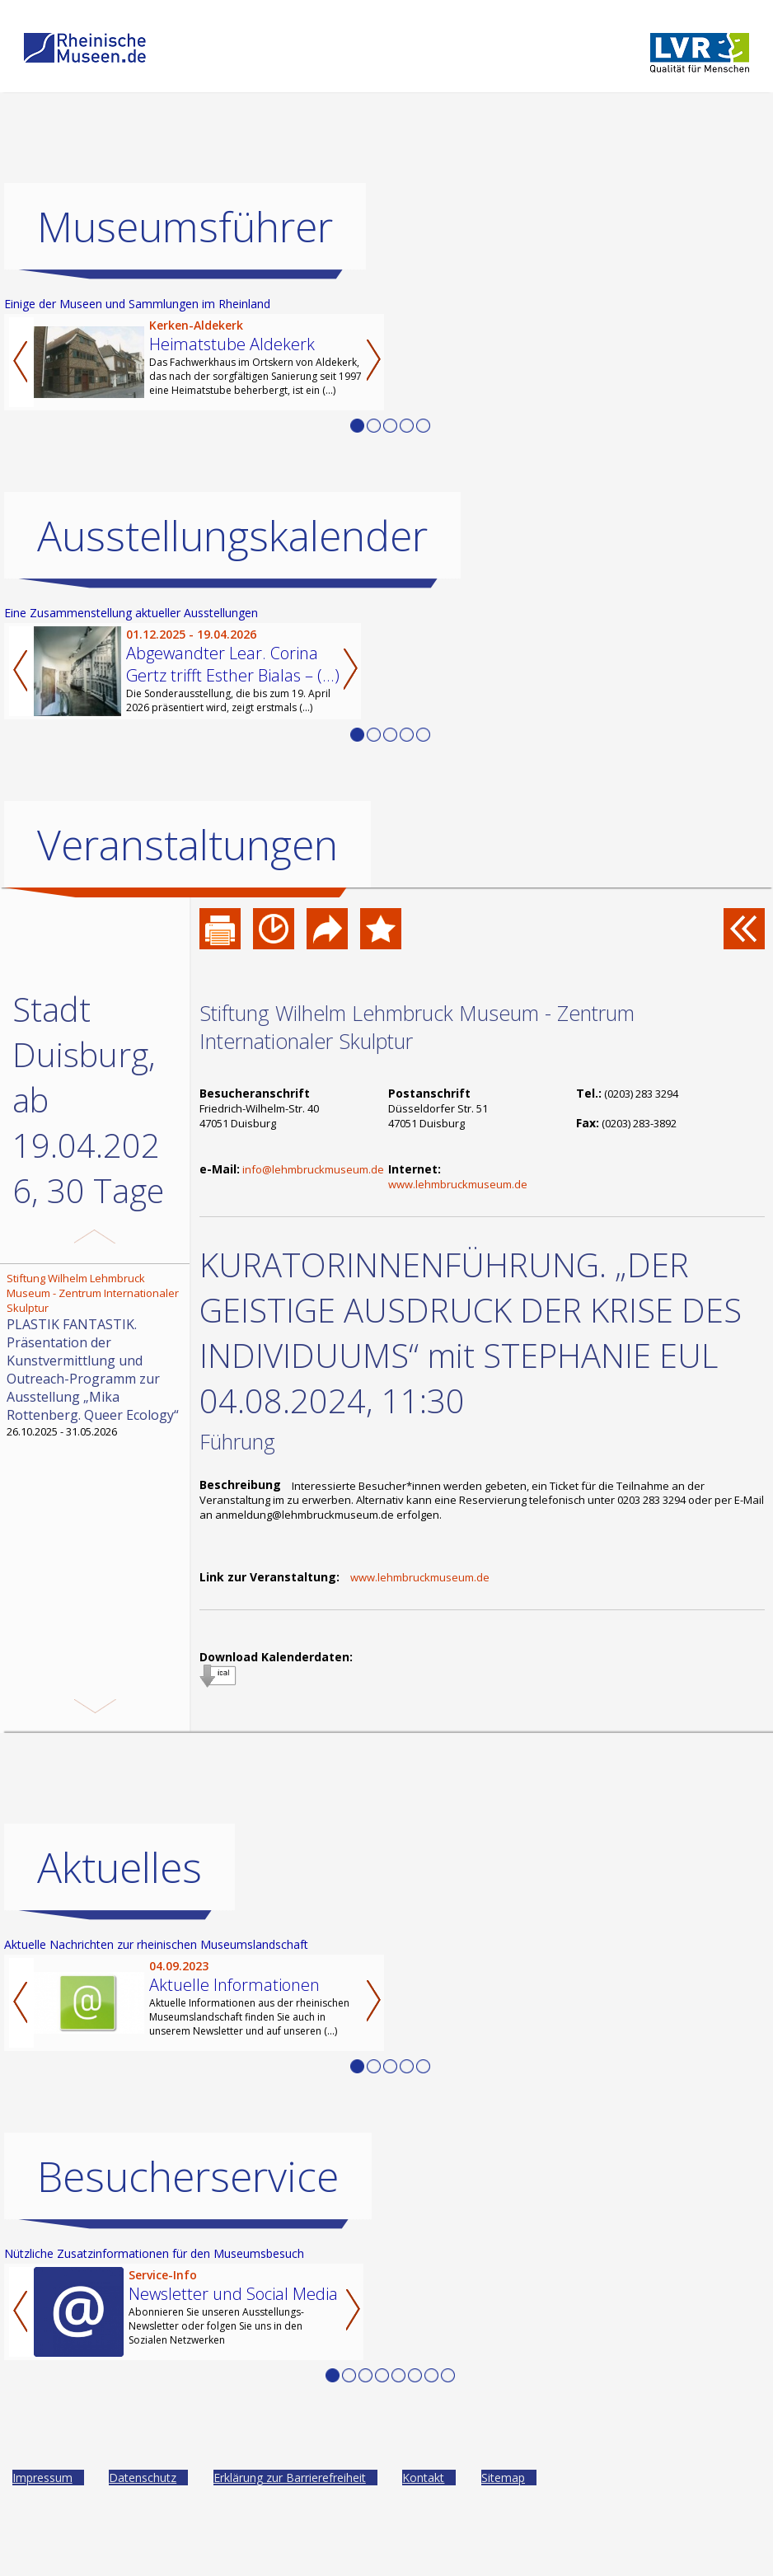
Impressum (42, 2523)
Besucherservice (188, 2222)
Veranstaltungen (187, 845)
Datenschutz (142, 2523)
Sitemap (503, 2523)
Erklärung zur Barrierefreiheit (289, 2523)
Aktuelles (119, 1913)
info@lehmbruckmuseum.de (313, 1169)
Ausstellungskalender (232, 536)
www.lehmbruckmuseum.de (457, 1184)
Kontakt (423, 2523)
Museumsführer (185, 227)
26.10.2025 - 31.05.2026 (96, 1355)
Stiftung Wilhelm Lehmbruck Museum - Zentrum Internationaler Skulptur (417, 1027)
